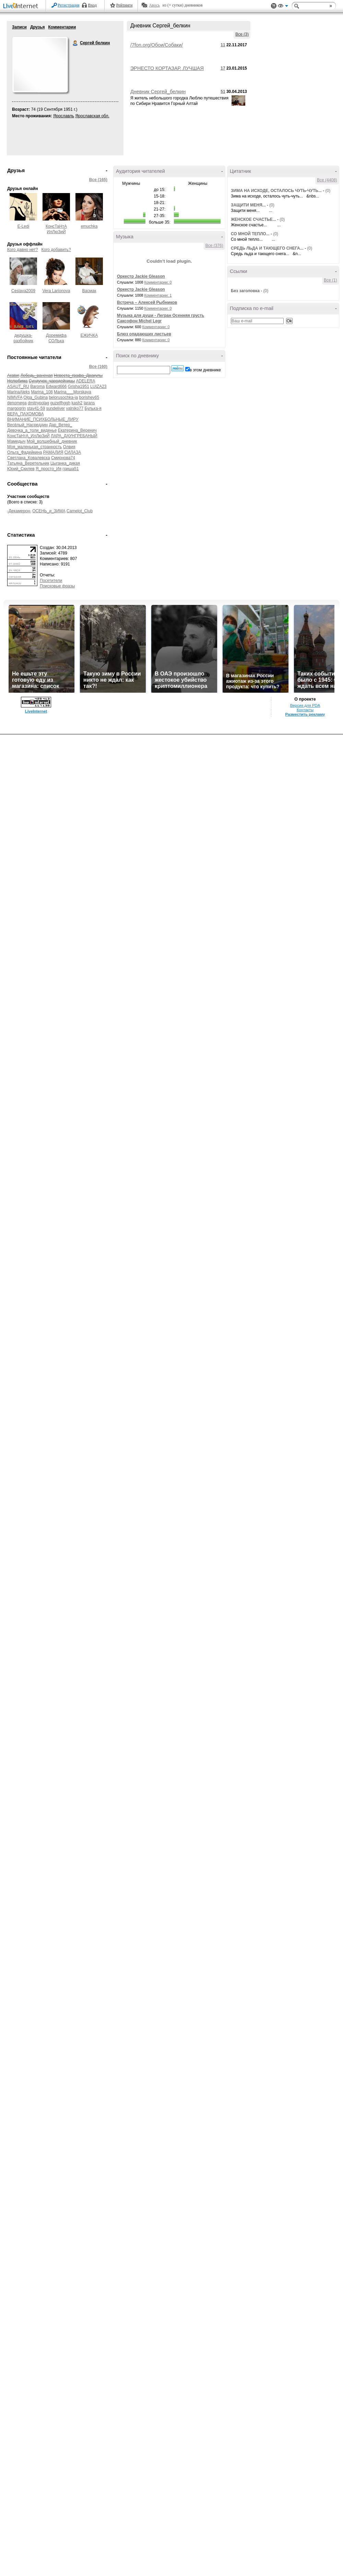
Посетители (51, 580)
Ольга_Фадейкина (24, 452)
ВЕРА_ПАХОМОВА (25, 414)
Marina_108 (41, 392)
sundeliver (55, 408)
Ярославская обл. (92, 116)
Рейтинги (124, 5)
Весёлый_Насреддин (27, 424)
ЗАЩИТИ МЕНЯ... (248, 205)
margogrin (16, 408)
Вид (283, 7)
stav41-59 (36, 408)
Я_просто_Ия (48, 468)
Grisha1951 (78, 386)
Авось (154, 5)
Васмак (89, 290)
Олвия (69, 446)
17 (223, 68)
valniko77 (74, 408)
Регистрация (69, 5)
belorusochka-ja (63, 397)
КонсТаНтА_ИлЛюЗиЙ (28, 435)
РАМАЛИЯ (53, 452)
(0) (328, 190)
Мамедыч (16, 441)
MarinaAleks (18, 392)
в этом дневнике (205, 370)
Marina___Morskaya (72, 392)
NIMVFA (14, 397)
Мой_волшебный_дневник (52, 441)
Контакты (305, 710)
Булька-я (93, 408)
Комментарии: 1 (158, 295)
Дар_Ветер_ (60, 424)
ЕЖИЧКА (89, 335)
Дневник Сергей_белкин (158, 91)
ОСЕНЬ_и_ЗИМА (48, 511)
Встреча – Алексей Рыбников (147, 302)
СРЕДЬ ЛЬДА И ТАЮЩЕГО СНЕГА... (267, 248)
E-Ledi (23, 226)
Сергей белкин (75, 43)
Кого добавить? (56, 249)
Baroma (37, 386)
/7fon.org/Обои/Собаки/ (156, 45)
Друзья (37, 27)
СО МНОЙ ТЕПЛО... (250, 233)
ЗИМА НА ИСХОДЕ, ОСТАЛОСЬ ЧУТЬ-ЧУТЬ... (276, 190)
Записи (19, 27)
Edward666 (56, 386)
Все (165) (98, 179)
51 (223, 91)
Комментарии (62, 27)
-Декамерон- (19, 511)
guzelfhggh (60, 403)
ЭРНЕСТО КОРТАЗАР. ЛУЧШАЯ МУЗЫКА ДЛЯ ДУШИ (167, 70)
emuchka (89, 226)
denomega (17, 403)
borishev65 (89, 397)
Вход (92, 5)
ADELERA (85, 381)
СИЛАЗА (72, 452)
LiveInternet (21, 6)
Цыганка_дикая (65, 463)
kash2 (77, 403)
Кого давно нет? (22, 249)
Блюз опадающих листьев (144, 334)
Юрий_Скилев (21, 468)
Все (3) (242, 34)
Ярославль (63, 116)
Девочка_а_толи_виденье (32, 430)
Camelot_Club (80, 511)
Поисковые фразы (57, 586)
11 (223, 45)
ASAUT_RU (18, 386)
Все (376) (214, 245)
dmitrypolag (38, 403)
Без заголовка (245, 290)
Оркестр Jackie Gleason (141, 276)
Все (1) (330, 280)
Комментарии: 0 (158, 282)
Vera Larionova (56, 290)
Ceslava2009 (23, 290)
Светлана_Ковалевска (28, 457)
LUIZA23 (98, 386)
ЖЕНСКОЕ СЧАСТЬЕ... (253, 219)
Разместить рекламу (305, 714)
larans (89, 403)
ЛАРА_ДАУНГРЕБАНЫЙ (74, 435)
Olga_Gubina (35, 397)
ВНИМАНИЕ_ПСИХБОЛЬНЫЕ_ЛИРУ (43, 419)
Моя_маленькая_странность (34, 446)
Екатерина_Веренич (77, 430)
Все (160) (98, 366)
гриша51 (70, 468)
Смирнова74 (63, 457)
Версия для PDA (305, 705)
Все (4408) (327, 180)
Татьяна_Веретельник (28, 463)
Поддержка (273, 6)
